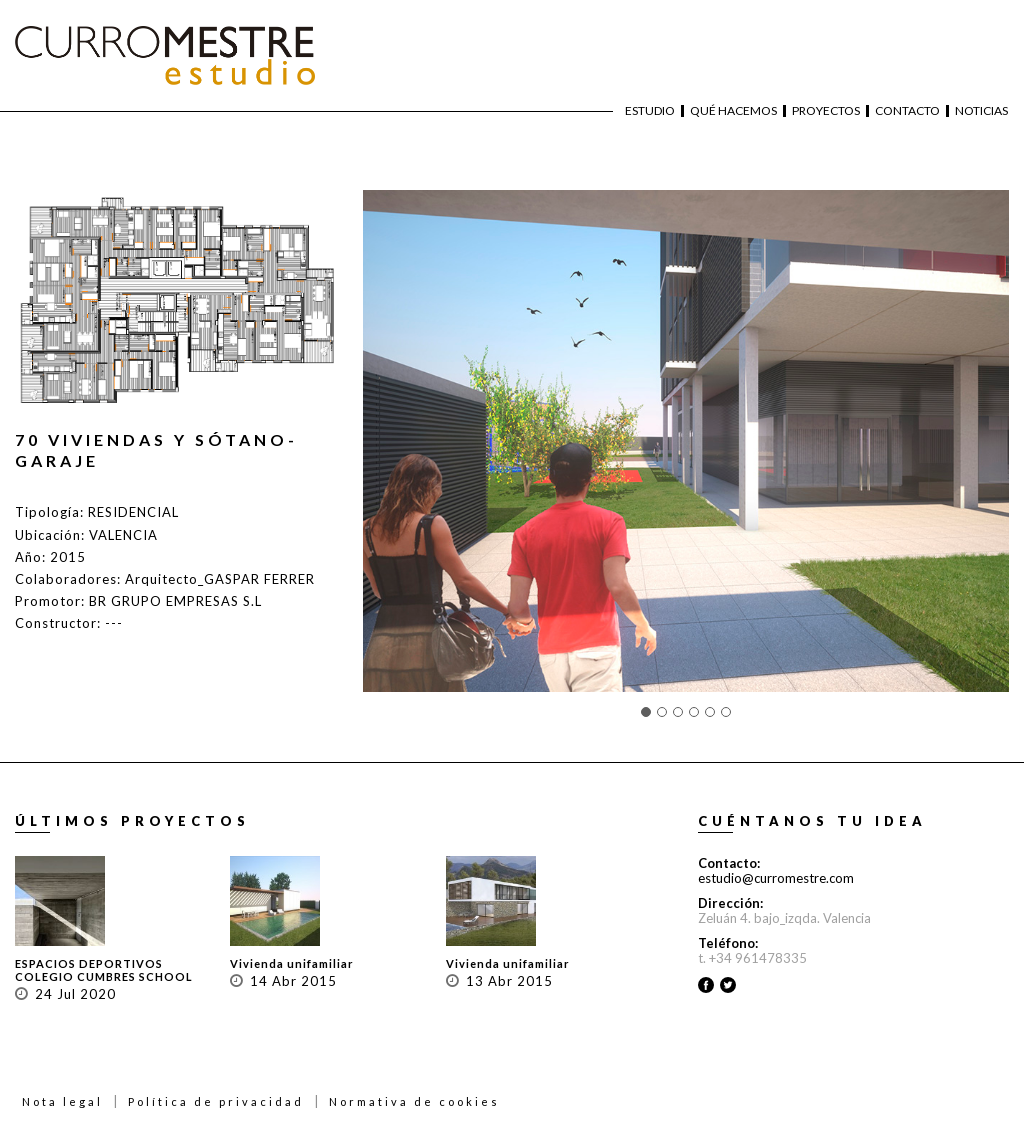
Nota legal (62, 1101)
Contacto (907, 111)
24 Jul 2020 (75, 994)
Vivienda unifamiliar (292, 963)
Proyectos (826, 111)
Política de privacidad (216, 1101)
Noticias (981, 111)
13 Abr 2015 (509, 981)
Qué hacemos (733, 111)
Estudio (650, 111)
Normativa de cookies (414, 1101)
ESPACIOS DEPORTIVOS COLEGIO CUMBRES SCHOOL (104, 970)
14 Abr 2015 (293, 981)
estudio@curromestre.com (776, 878)
